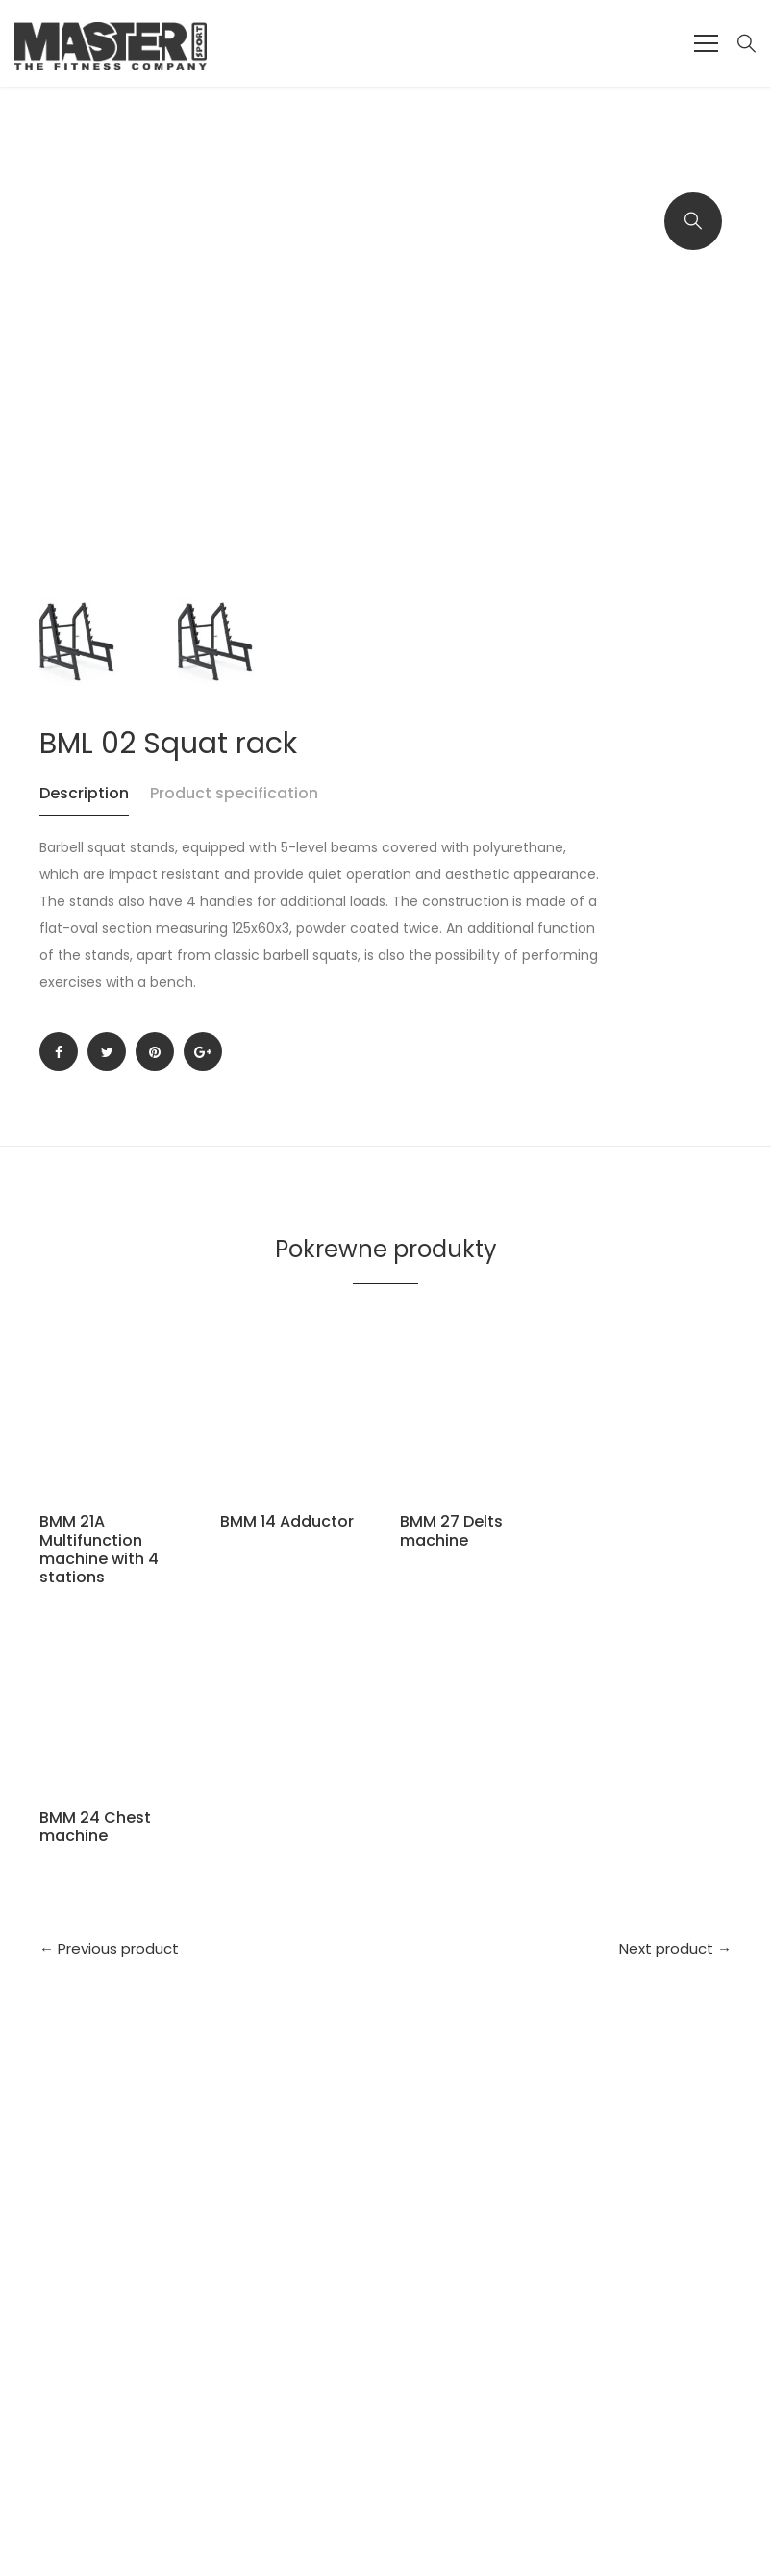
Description (84, 793)
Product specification (234, 793)
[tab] (92, 802)
